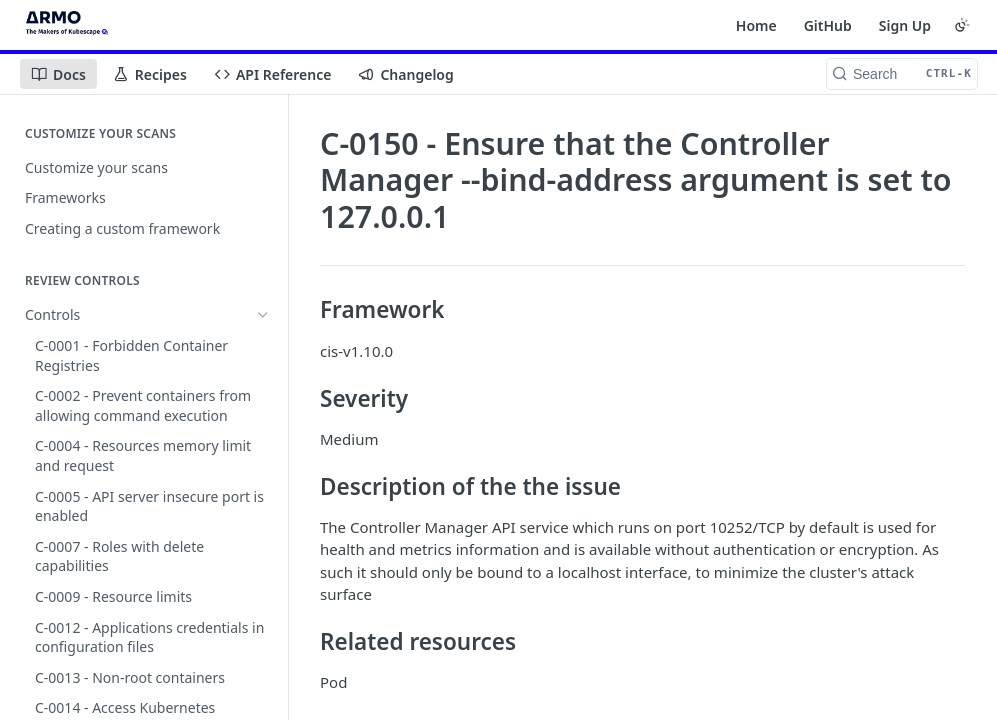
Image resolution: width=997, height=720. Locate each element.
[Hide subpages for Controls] (263, 315)
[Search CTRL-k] (902, 74)
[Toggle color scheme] (962, 25)
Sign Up (905, 25)
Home (756, 25)
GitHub (828, 25)
